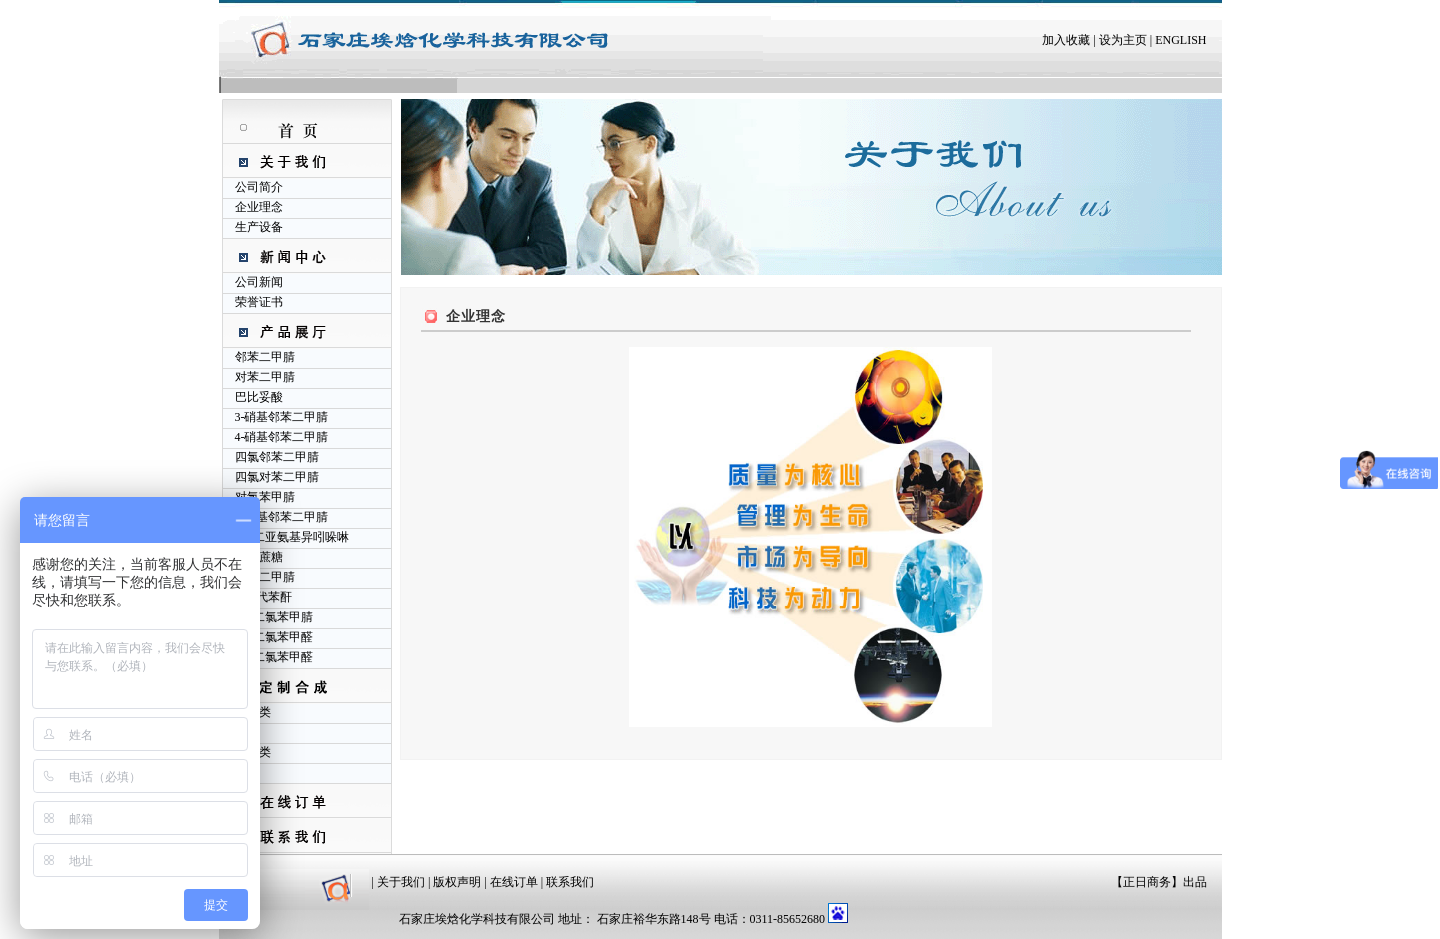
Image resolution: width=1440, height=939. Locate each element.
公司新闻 (259, 282)
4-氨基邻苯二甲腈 (282, 517)
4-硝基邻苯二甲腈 (282, 437)
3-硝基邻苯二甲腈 (282, 417)
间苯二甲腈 (265, 577)
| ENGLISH (1177, 40)
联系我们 (570, 882)
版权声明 (457, 882)
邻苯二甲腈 (265, 357)
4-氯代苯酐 (264, 597)
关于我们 (401, 882)
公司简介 (259, 187)
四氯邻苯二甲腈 (277, 457)
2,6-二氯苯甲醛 (274, 657)
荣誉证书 (259, 302)
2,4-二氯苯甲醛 (274, 637)
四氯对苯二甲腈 (277, 477)
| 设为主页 (1118, 40)
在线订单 (514, 882)
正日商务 (1147, 882)
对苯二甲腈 (265, 377)
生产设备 (259, 227)
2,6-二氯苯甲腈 (274, 617)
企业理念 (259, 207)
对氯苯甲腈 (265, 497)
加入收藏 (1066, 40)
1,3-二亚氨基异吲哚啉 (292, 537)
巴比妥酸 (259, 397)
